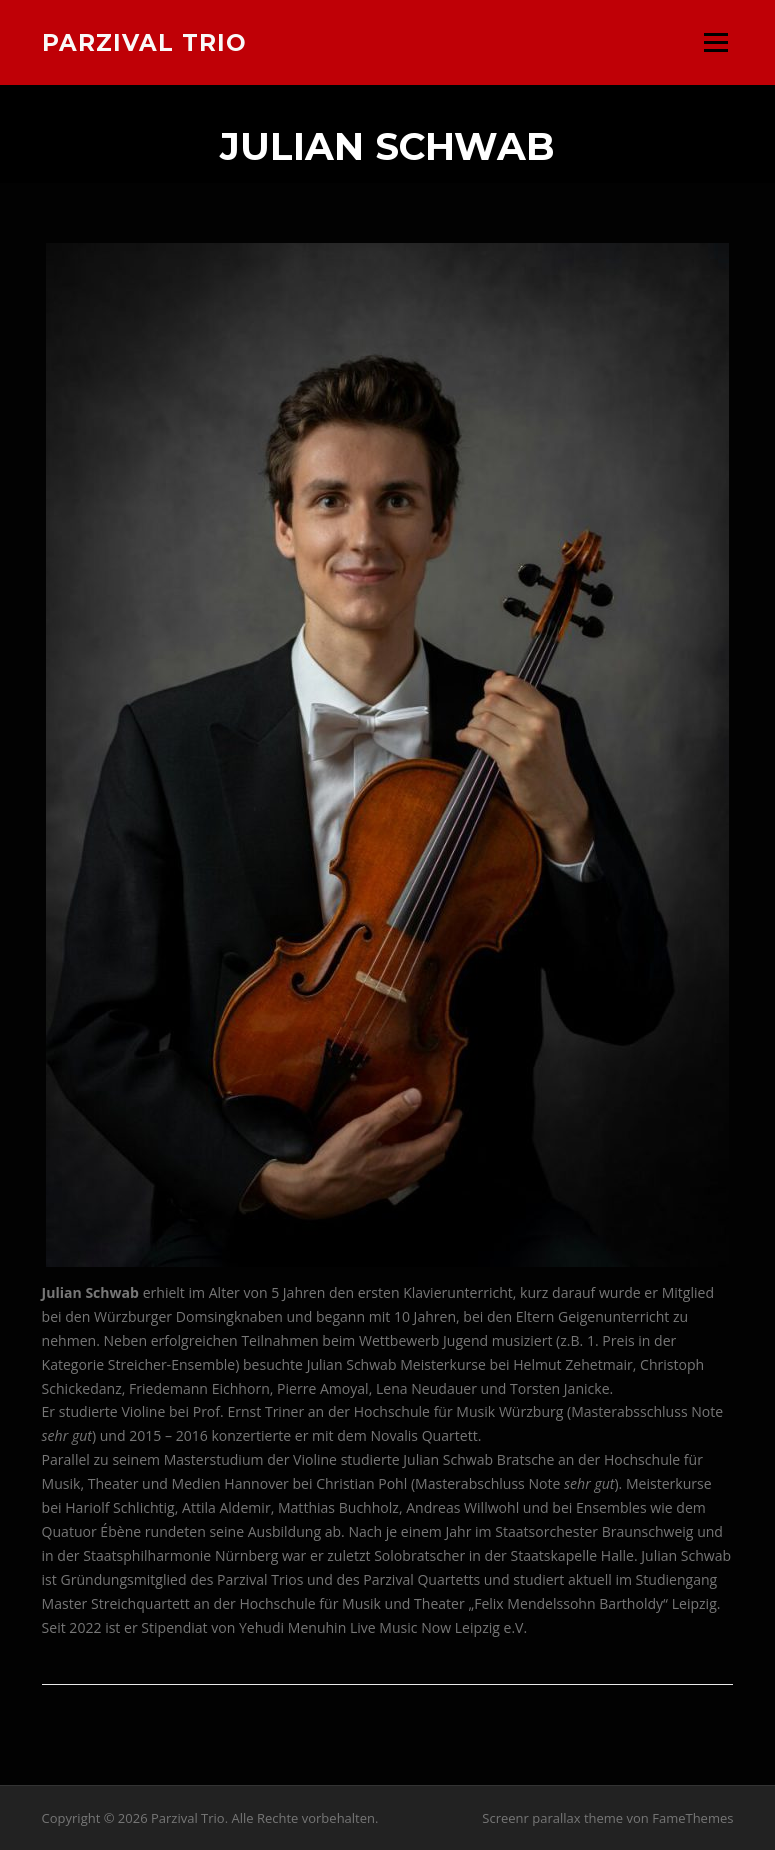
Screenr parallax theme (552, 1818)
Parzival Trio (144, 42)
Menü (715, 42)
